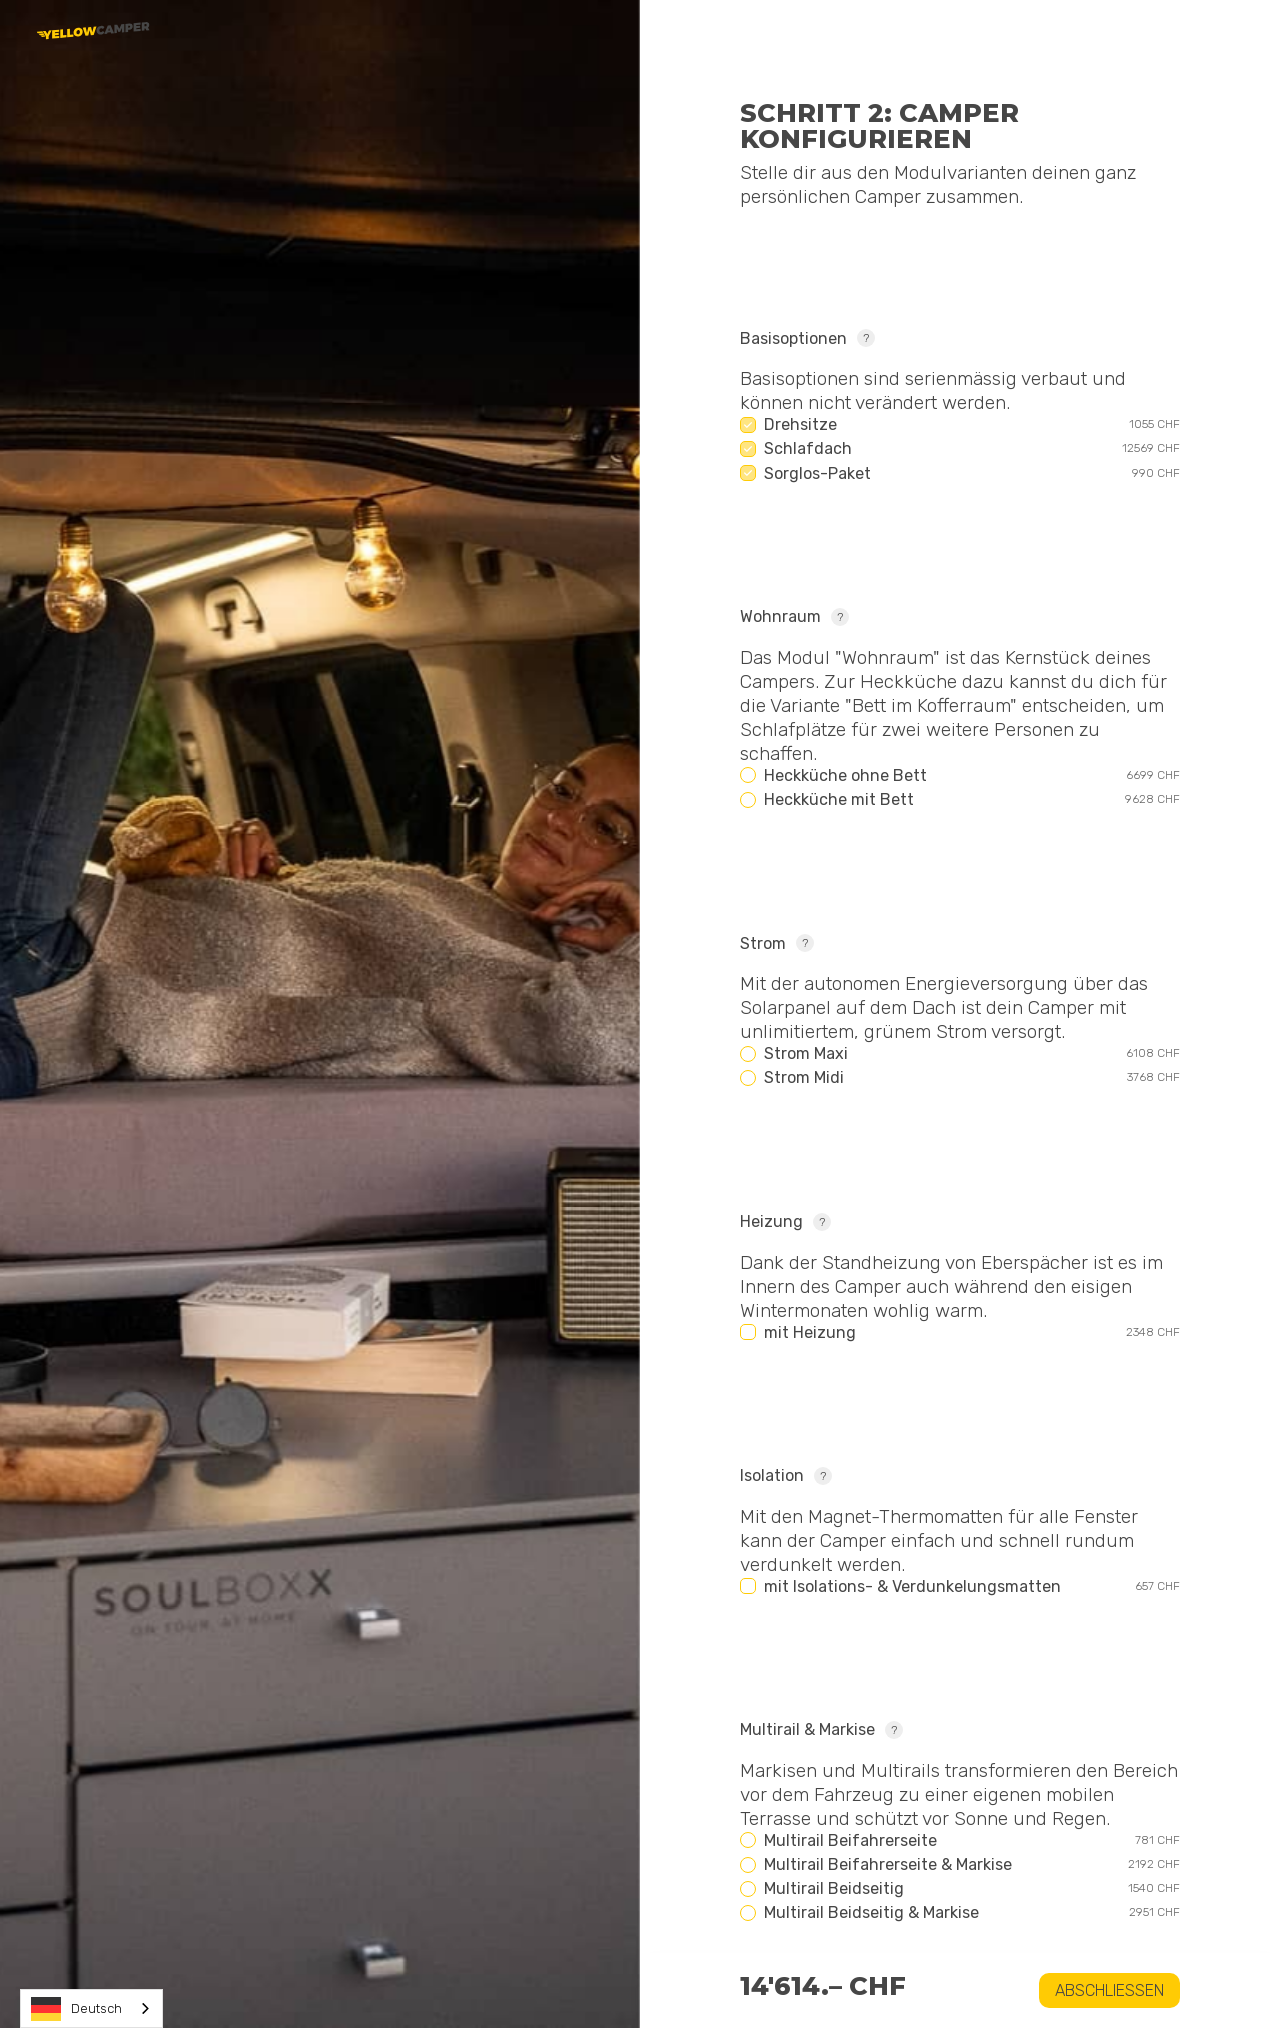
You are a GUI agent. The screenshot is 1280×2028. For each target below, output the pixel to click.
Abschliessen (1109, 1990)
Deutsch (76, 2009)
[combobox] (91, 2008)
